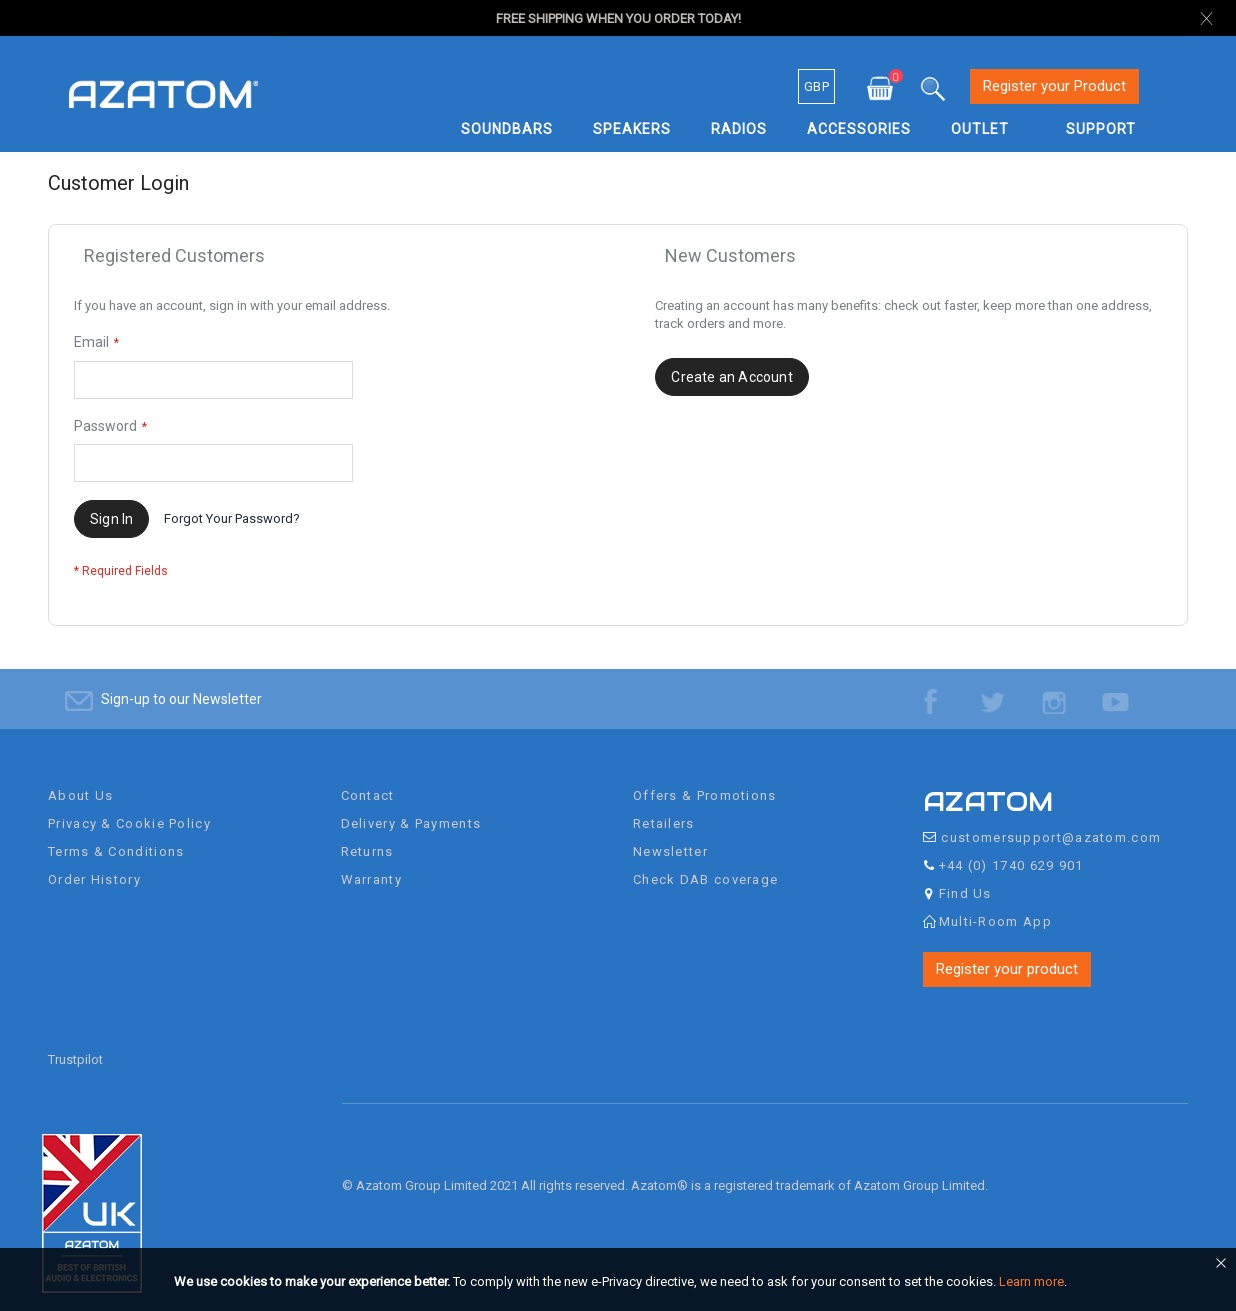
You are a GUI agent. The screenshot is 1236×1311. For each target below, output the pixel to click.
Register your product (1007, 956)
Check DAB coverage (705, 866)
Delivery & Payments (411, 810)
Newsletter (670, 838)
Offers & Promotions (705, 782)
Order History (94, 866)
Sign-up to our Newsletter (181, 686)
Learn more (1031, 1281)
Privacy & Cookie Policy (129, 810)
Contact (368, 782)
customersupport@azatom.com (1051, 824)
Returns (367, 838)
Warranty (371, 866)
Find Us (965, 880)
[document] (621, 1282)
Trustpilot (75, 1047)
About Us (80, 782)
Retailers (664, 810)
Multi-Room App (995, 908)
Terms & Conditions (116, 838)
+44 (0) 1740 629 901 (1011, 852)
